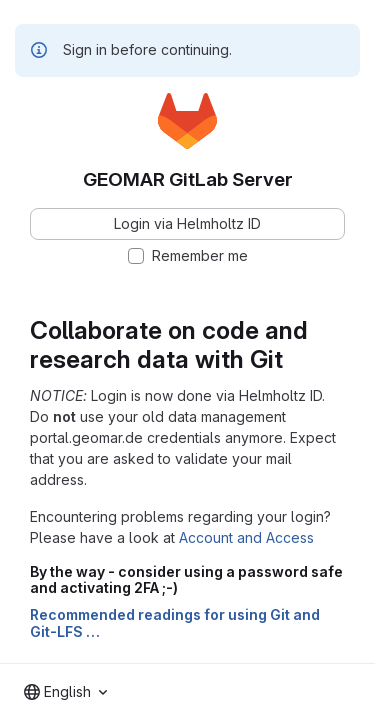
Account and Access (246, 537)
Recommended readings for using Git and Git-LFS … (175, 623)
